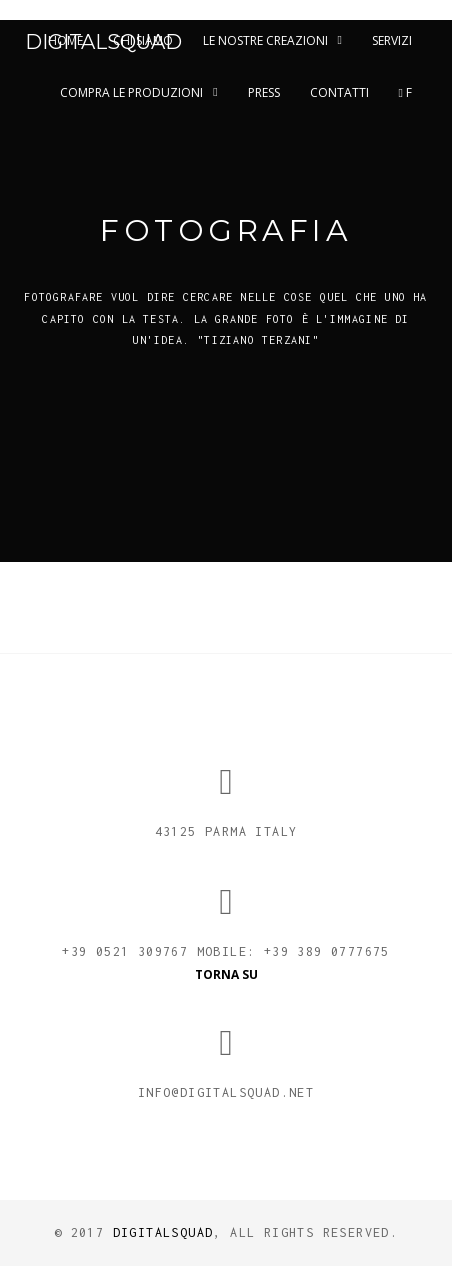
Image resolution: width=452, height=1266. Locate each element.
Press (264, 92)
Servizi (392, 40)
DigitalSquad (103, 42)
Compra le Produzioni (131, 92)
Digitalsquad (163, 1232)
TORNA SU (226, 974)
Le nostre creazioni (265, 40)
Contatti (339, 92)
